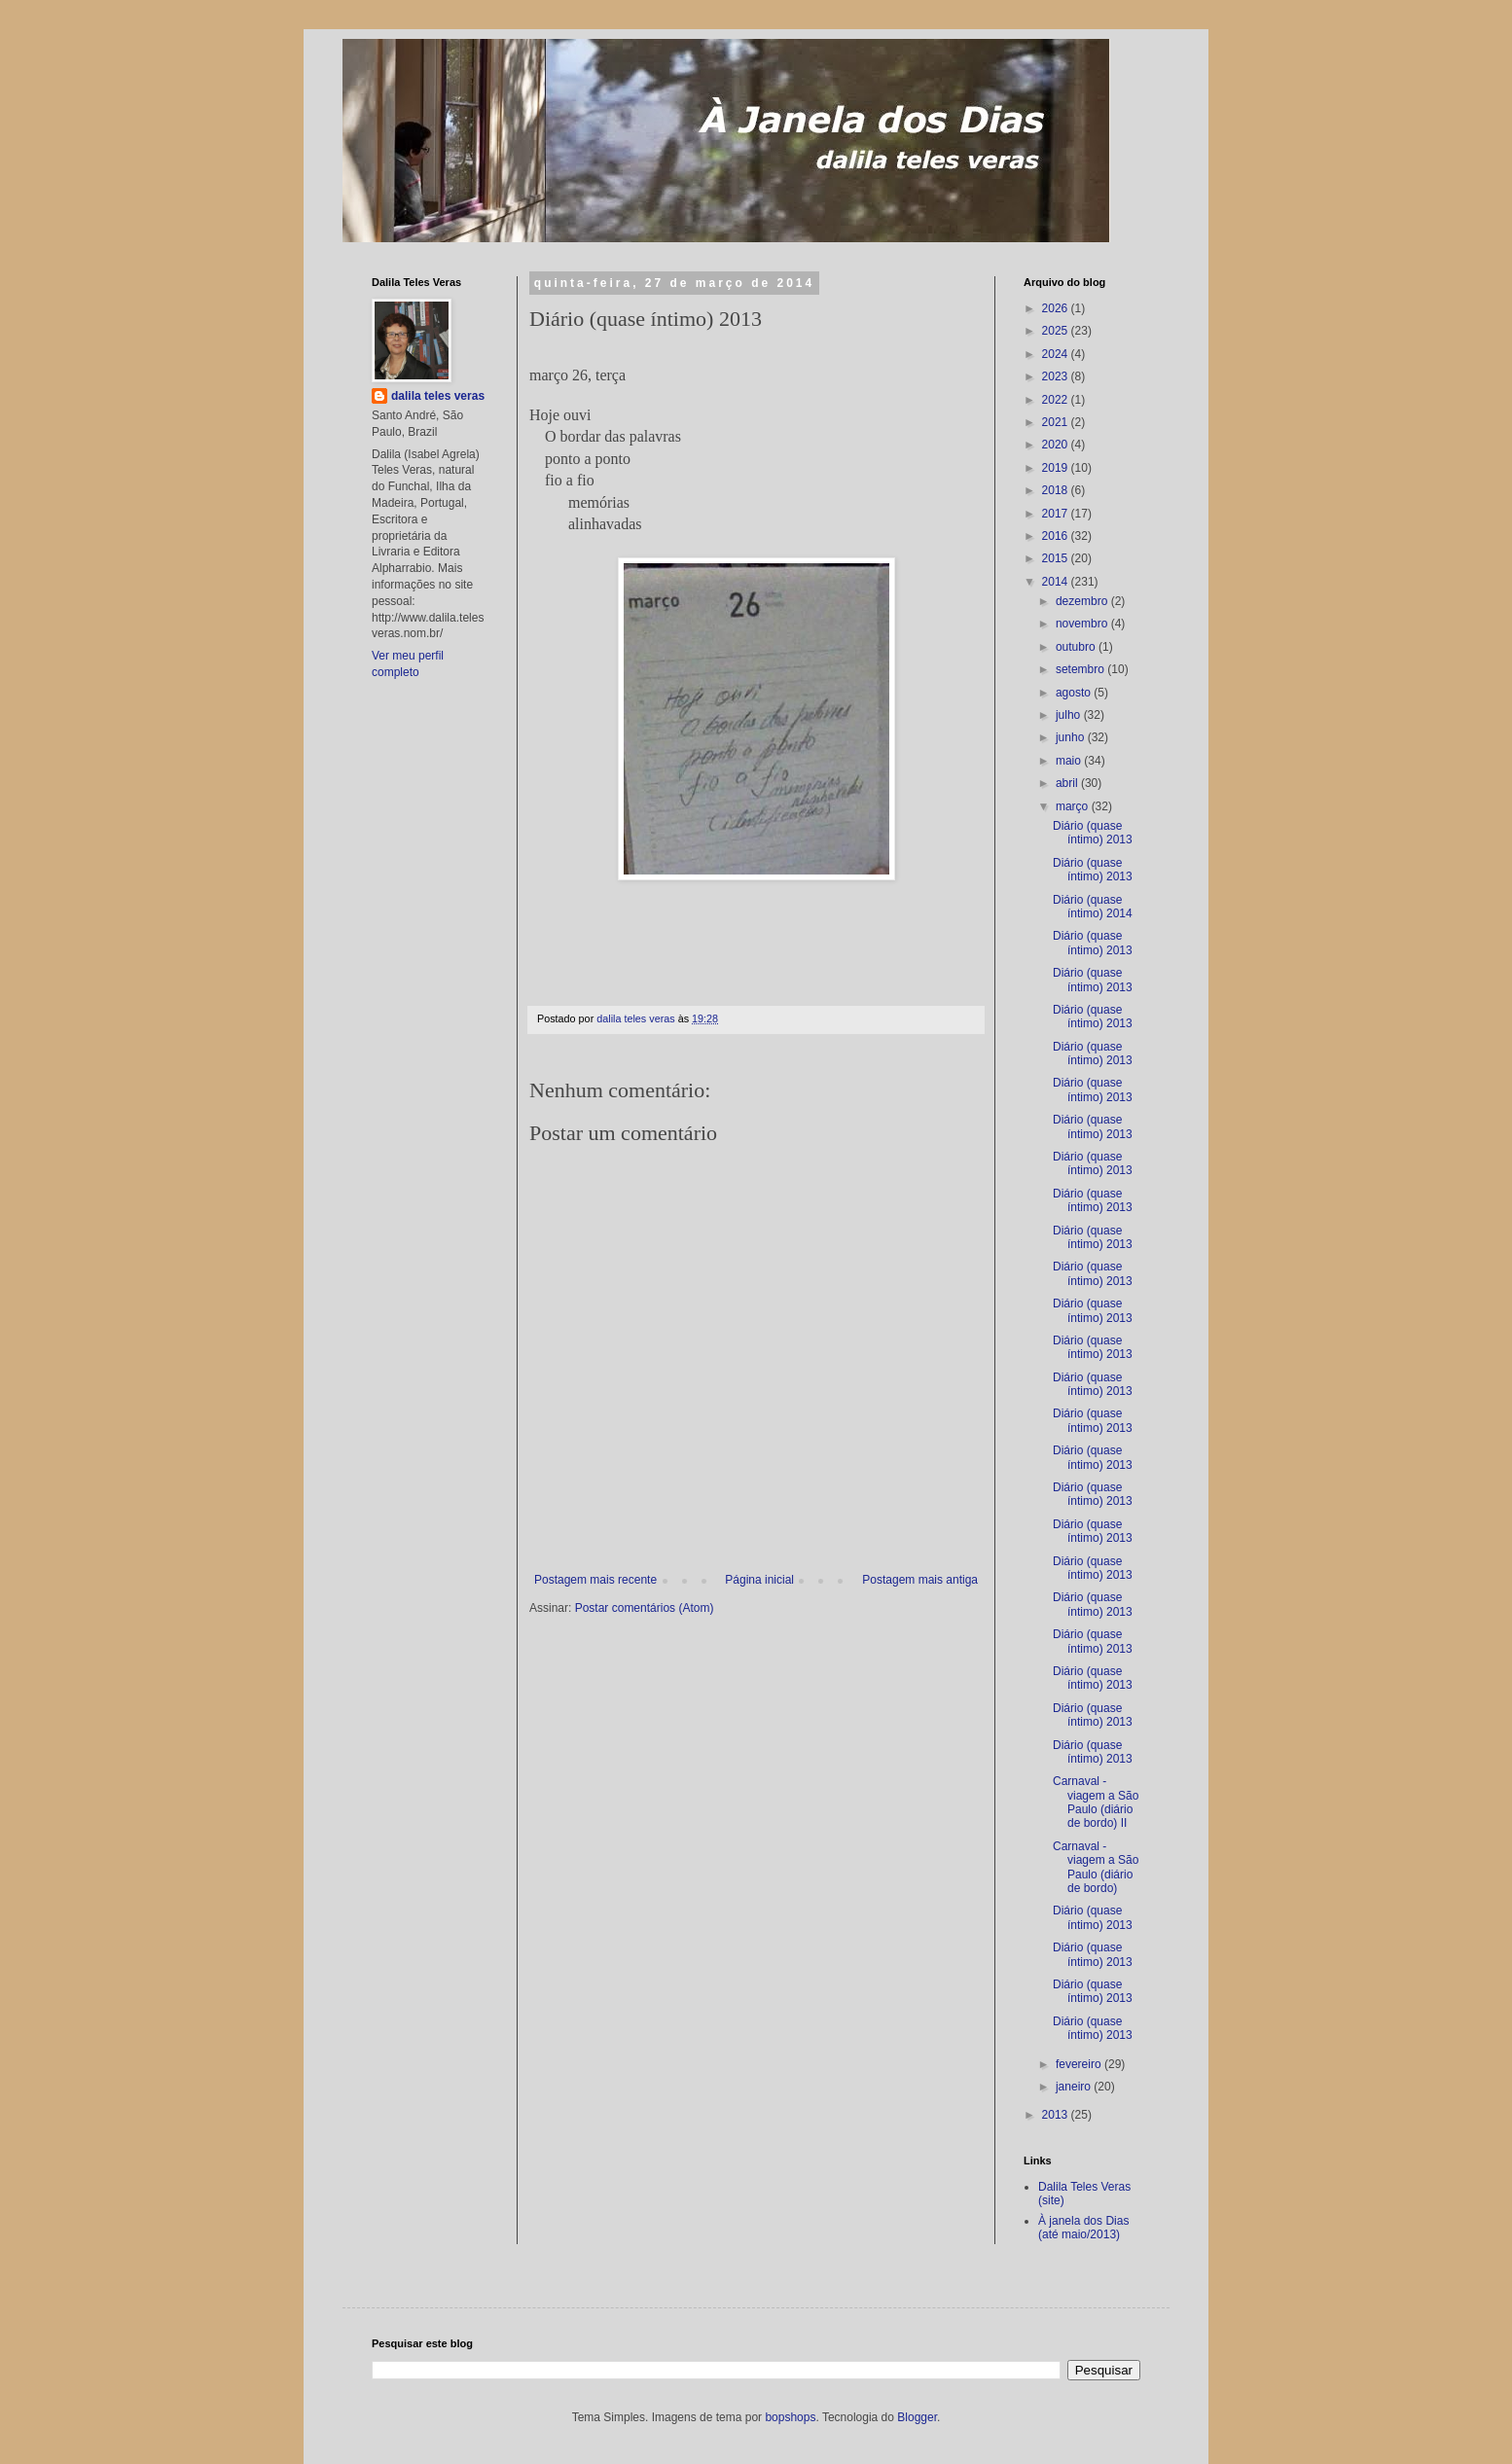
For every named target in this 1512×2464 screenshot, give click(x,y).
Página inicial (759, 1580)
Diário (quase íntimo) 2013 (1093, 832)
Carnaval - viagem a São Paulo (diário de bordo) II (1095, 1802)
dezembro (1083, 601)
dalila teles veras (438, 396)
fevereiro (1080, 2064)
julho (1070, 715)
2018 (1056, 490)
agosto (1075, 692)
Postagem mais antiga (920, 1580)
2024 (1056, 354)
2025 (1056, 331)
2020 (1056, 444)
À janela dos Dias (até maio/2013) (1083, 2227)
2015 (1056, 558)
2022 (1056, 400)
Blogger (917, 2417)
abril (1068, 783)
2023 (1056, 376)
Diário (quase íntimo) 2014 (1093, 906)
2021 (1056, 422)
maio (1070, 761)
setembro (1081, 669)
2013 (1056, 2115)
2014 (1056, 582)
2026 (1056, 308)
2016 (1056, 536)
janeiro (1075, 2086)
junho (1072, 737)
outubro (1077, 647)
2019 (1056, 468)
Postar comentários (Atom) (644, 1608)
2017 (1056, 513)
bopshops (790, 2417)
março (1074, 806)
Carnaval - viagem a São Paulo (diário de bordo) (1095, 1867)
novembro (1083, 623)
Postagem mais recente (595, 1580)
